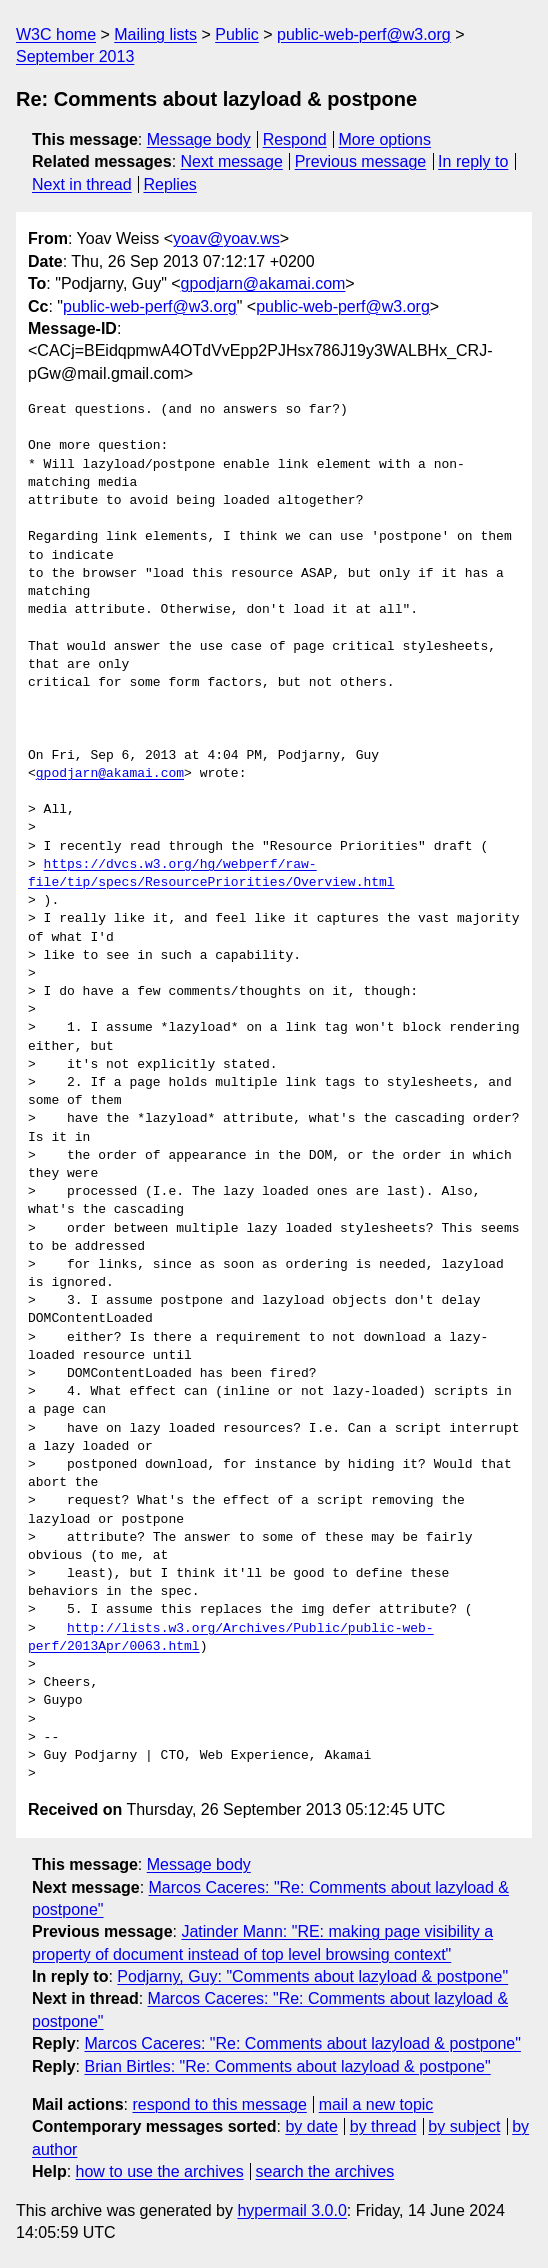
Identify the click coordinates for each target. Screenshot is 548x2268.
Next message (232, 161)
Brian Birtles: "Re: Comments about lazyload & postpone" (287, 2066)
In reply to (473, 161)
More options (385, 139)
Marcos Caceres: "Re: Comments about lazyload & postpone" (302, 2043)
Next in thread (82, 184)
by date (311, 2126)
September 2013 (75, 56)
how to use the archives (160, 2171)
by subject (464, 2126)
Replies (169, 184)
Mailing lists (155, 34)
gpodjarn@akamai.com (263, 283)
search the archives (325, 2171)
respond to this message (219, 2104)
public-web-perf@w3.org (364, 34)
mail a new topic (376, 2104)
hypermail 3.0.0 (291, 2210)
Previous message (361, 161)
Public (237, 34)
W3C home (56, 34)
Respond (295, 139)
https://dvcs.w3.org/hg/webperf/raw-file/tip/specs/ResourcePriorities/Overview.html (211, 874)
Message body (199, 139)
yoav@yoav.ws (226, 238)
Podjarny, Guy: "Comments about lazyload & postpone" (312, 1976)
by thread (383, 2126)
